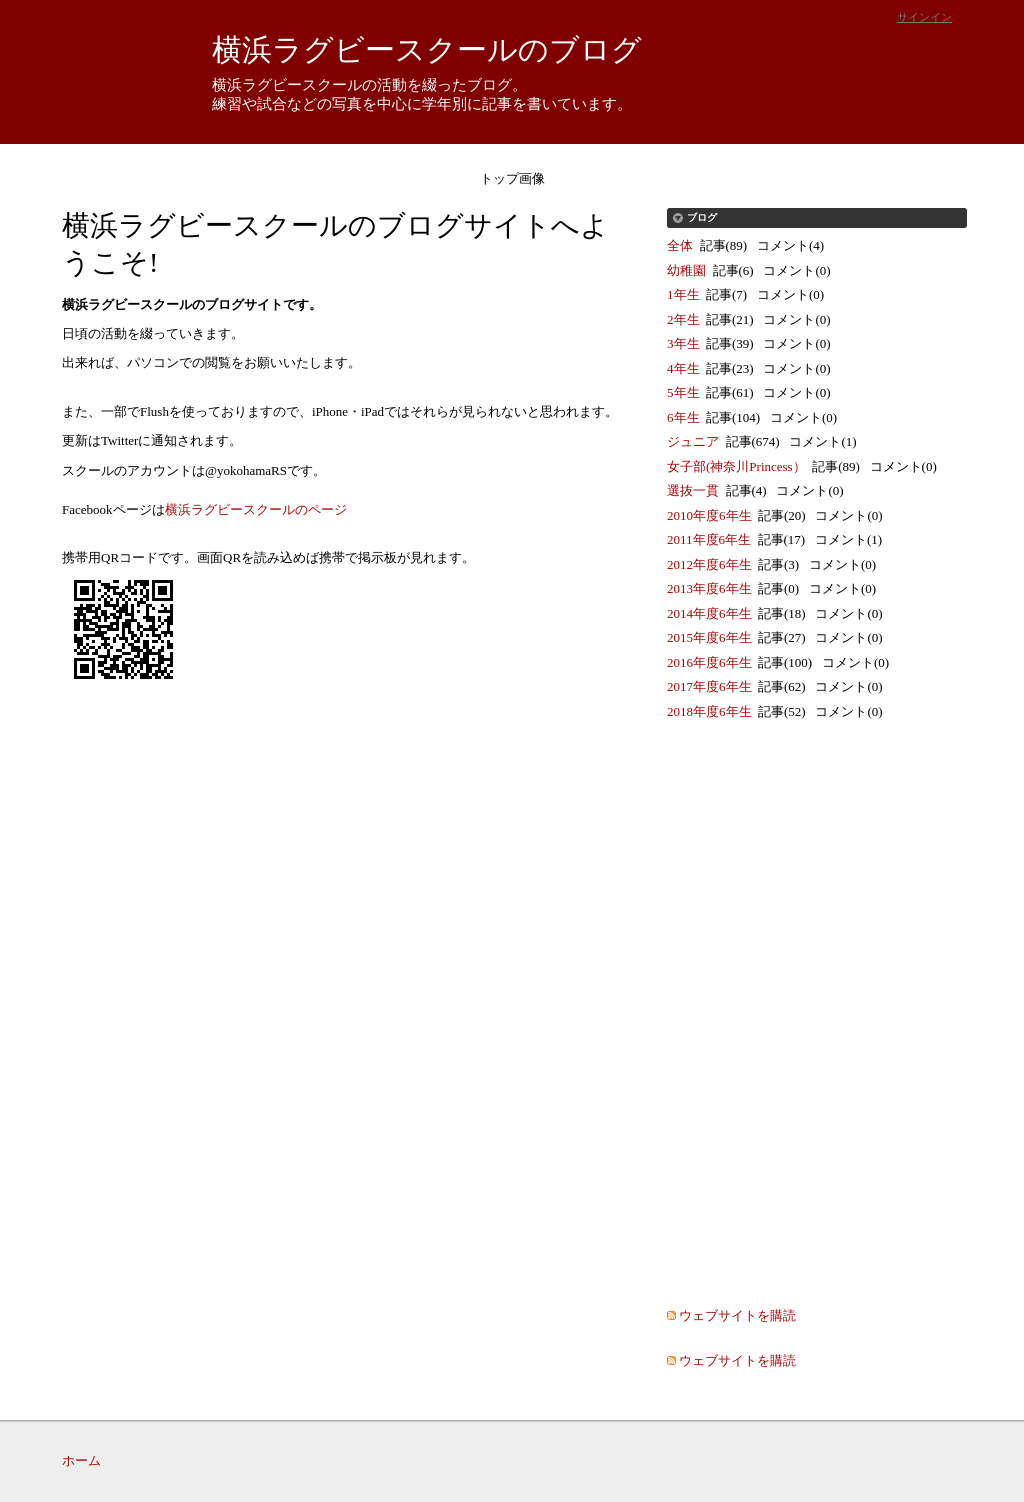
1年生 (683, 294)
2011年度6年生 (709, 539)
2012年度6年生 (709, 564)
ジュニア (693, 441)
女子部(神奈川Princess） (736, 466)
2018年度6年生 (709, 711)
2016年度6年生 (709, 662)
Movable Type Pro (888, 1460)
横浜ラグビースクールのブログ (427, 49)
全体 (680, 245)
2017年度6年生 (709, 686)
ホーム (81, 1460)
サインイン (924, 17)
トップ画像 (512, 178)
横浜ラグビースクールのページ (256, 509)
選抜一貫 (693, 490)
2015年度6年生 (709, 637)
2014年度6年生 (709, 613)
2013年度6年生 (709, 588)
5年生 (683, 392)
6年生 (683, 417)
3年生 (683, 343)
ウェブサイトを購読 (737, 1315)
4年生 (683, 368)
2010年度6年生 (709, 515)
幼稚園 (686, 270)
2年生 (683, 319)
